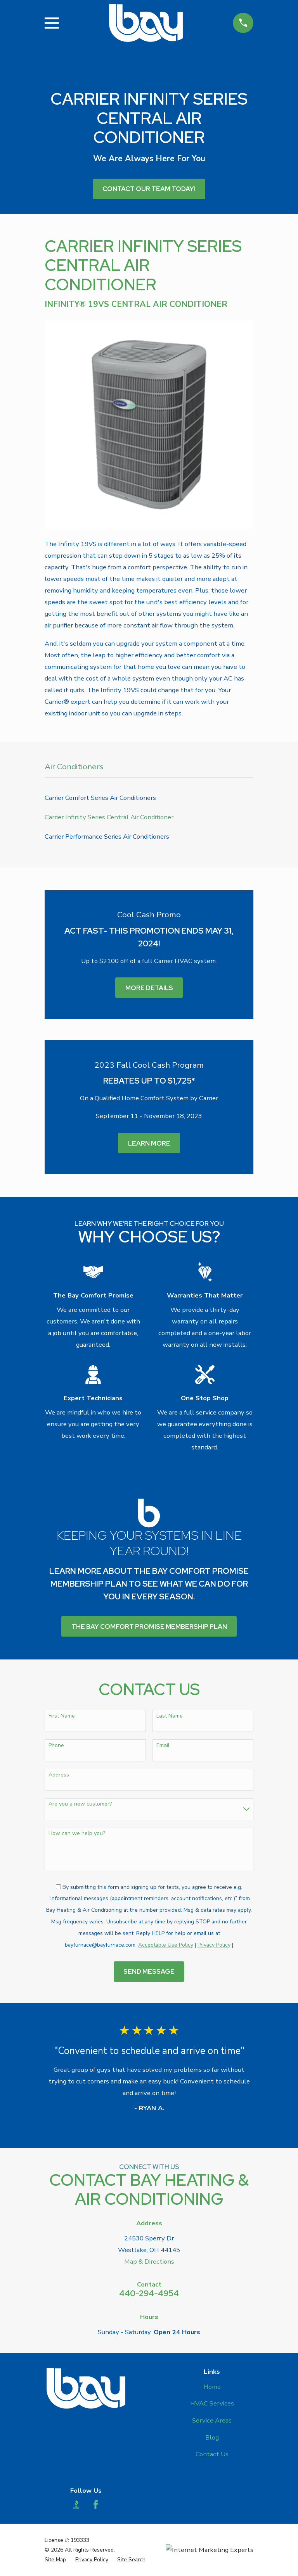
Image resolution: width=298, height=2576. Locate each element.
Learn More (149, 1143)
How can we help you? (77, 1833)
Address (59, 1775)
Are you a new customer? (80, 1804)
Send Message (149, 1971)
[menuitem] (149, 798)
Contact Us (212, 2454)
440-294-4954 (149, 2293)
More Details (149, 988)
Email (163, 1745)
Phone (56, 1745)
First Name (62, 1716)
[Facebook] (95, 2504)
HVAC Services (212, 2403)
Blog (212, 2437)
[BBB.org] (76, 2504)
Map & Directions (149, 2261)
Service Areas (212, 2420)
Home (212, 2386)
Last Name (169, 1716)
